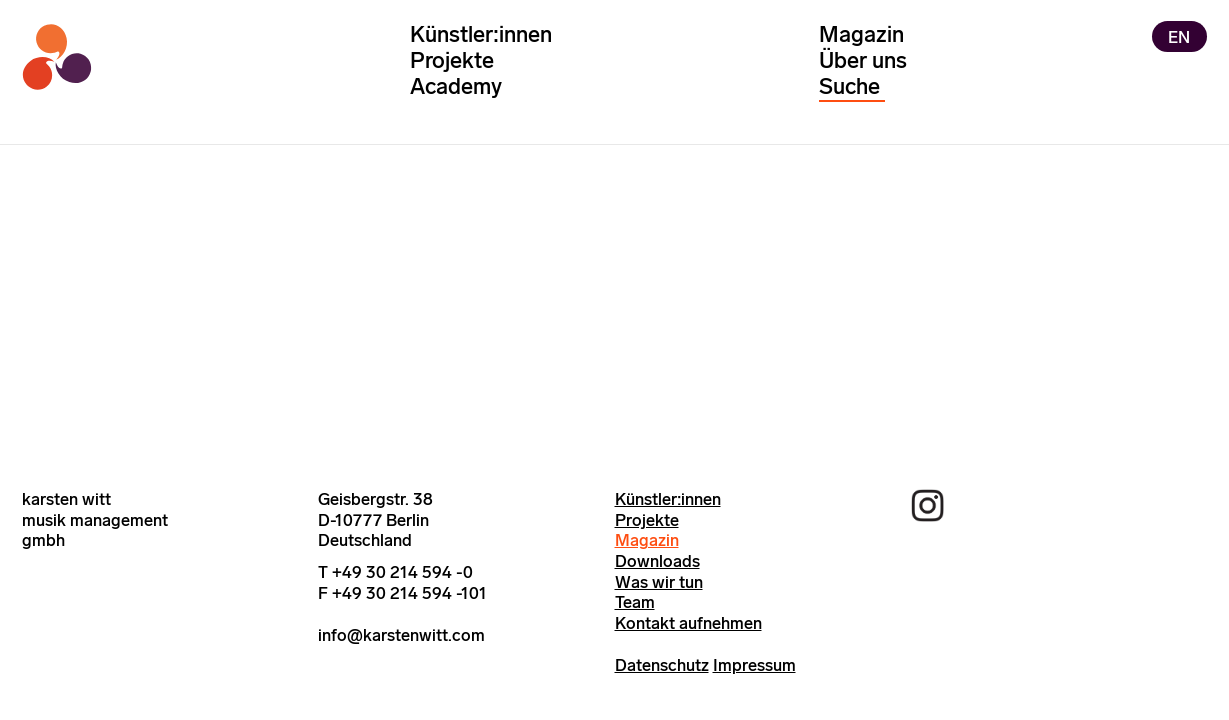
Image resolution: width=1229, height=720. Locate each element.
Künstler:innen (481, 34)
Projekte (452, 60)
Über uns (863, 60)
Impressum (754, 665)
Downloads (657, 561)
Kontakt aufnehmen (688, 623)
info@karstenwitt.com (401, 635)
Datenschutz (662, 665)
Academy (456, 86)
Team (635, 602)
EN (1179, 36)
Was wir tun (659, 582)
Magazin (861, 34)
